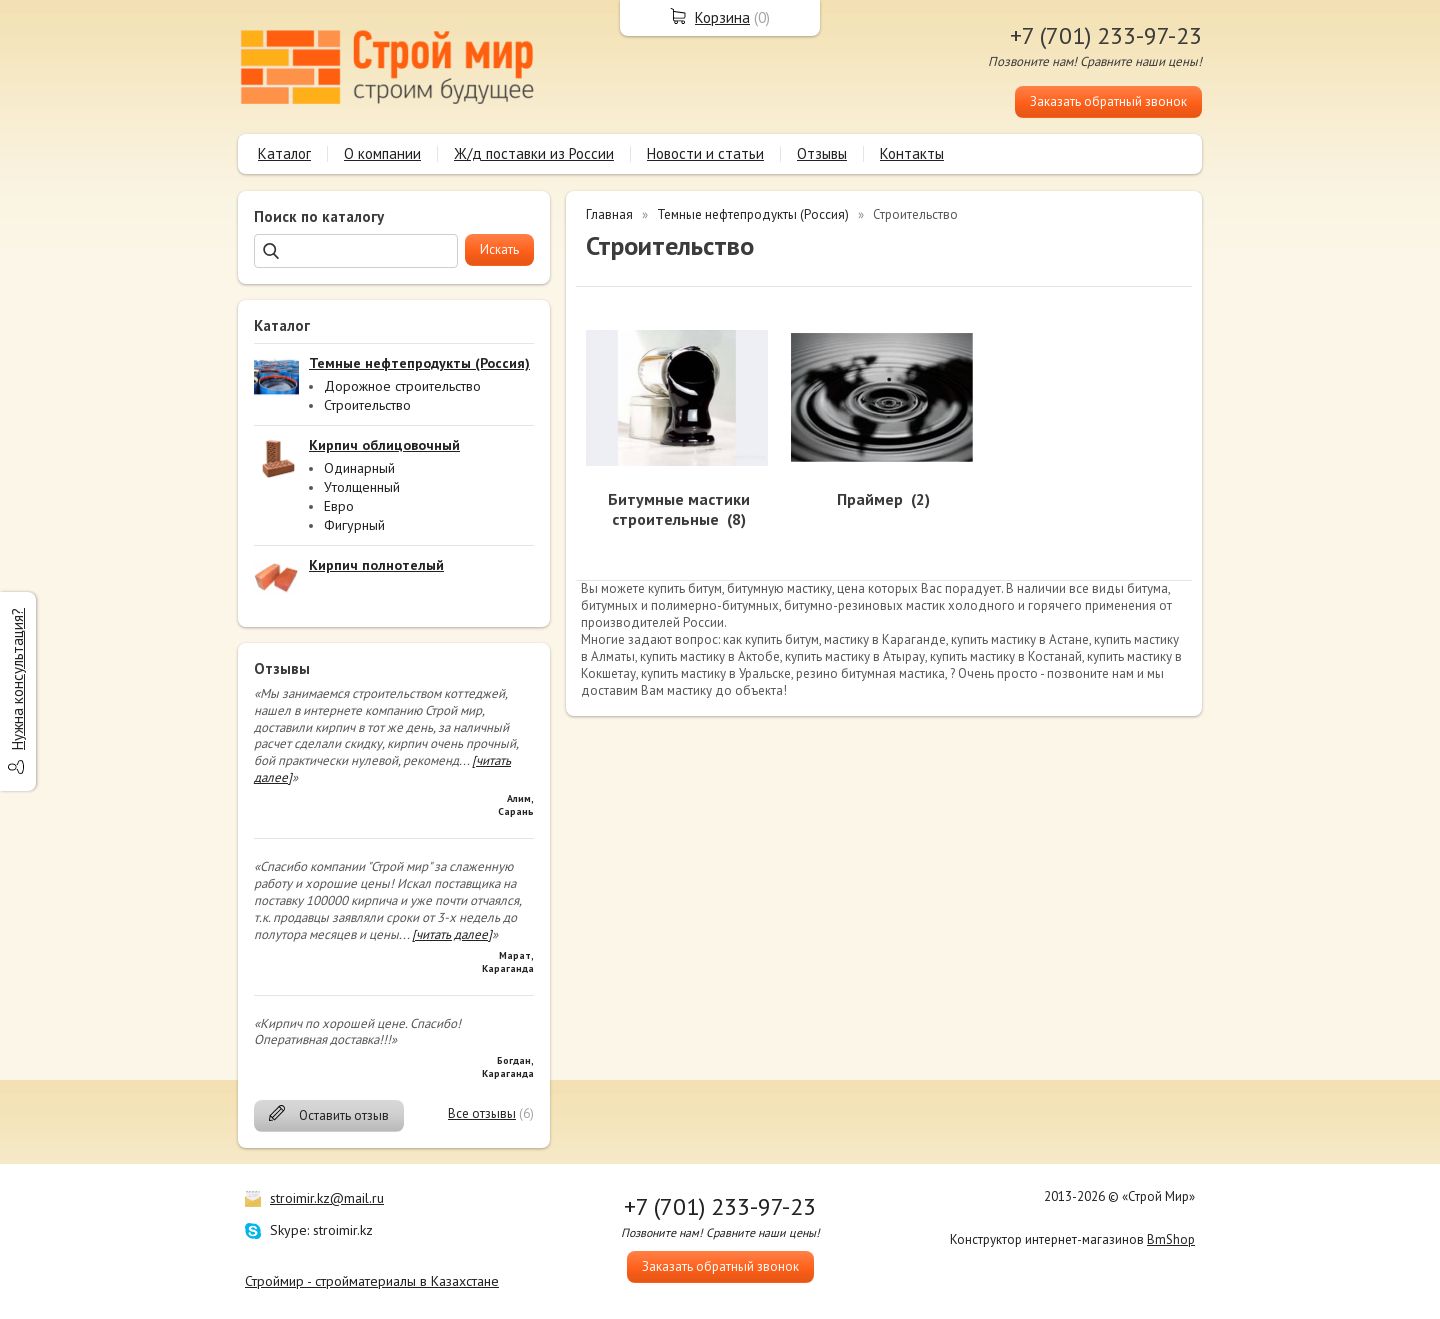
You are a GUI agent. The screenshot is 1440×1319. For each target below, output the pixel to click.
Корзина (722, 17)
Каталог (284, 153)
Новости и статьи (705, 153)
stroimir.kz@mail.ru (327, 1198)
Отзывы (822, 153)
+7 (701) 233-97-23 (1106, 35)
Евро (339, 506)
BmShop (1171, 1239)
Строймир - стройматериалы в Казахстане (372, 1281)
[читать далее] (452, 934)
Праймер (870, 499)
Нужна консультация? (17, 679)
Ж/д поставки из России (534, 153)
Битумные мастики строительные (679, 509)
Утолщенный (362, 487)
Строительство (367, 405)
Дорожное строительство (402, 386)
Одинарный (359, 468)
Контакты (912, 153)
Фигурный (354, 525)
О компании (382, 153)
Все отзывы (482, 1113)
